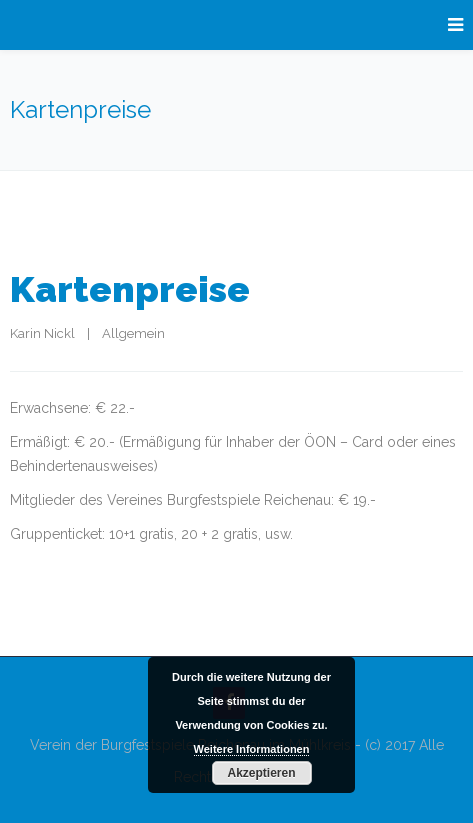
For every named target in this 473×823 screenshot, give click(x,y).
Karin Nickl (42, 333)
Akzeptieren (261, 773)
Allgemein (133, 333)
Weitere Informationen (252, 749)
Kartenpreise (130, 289)
